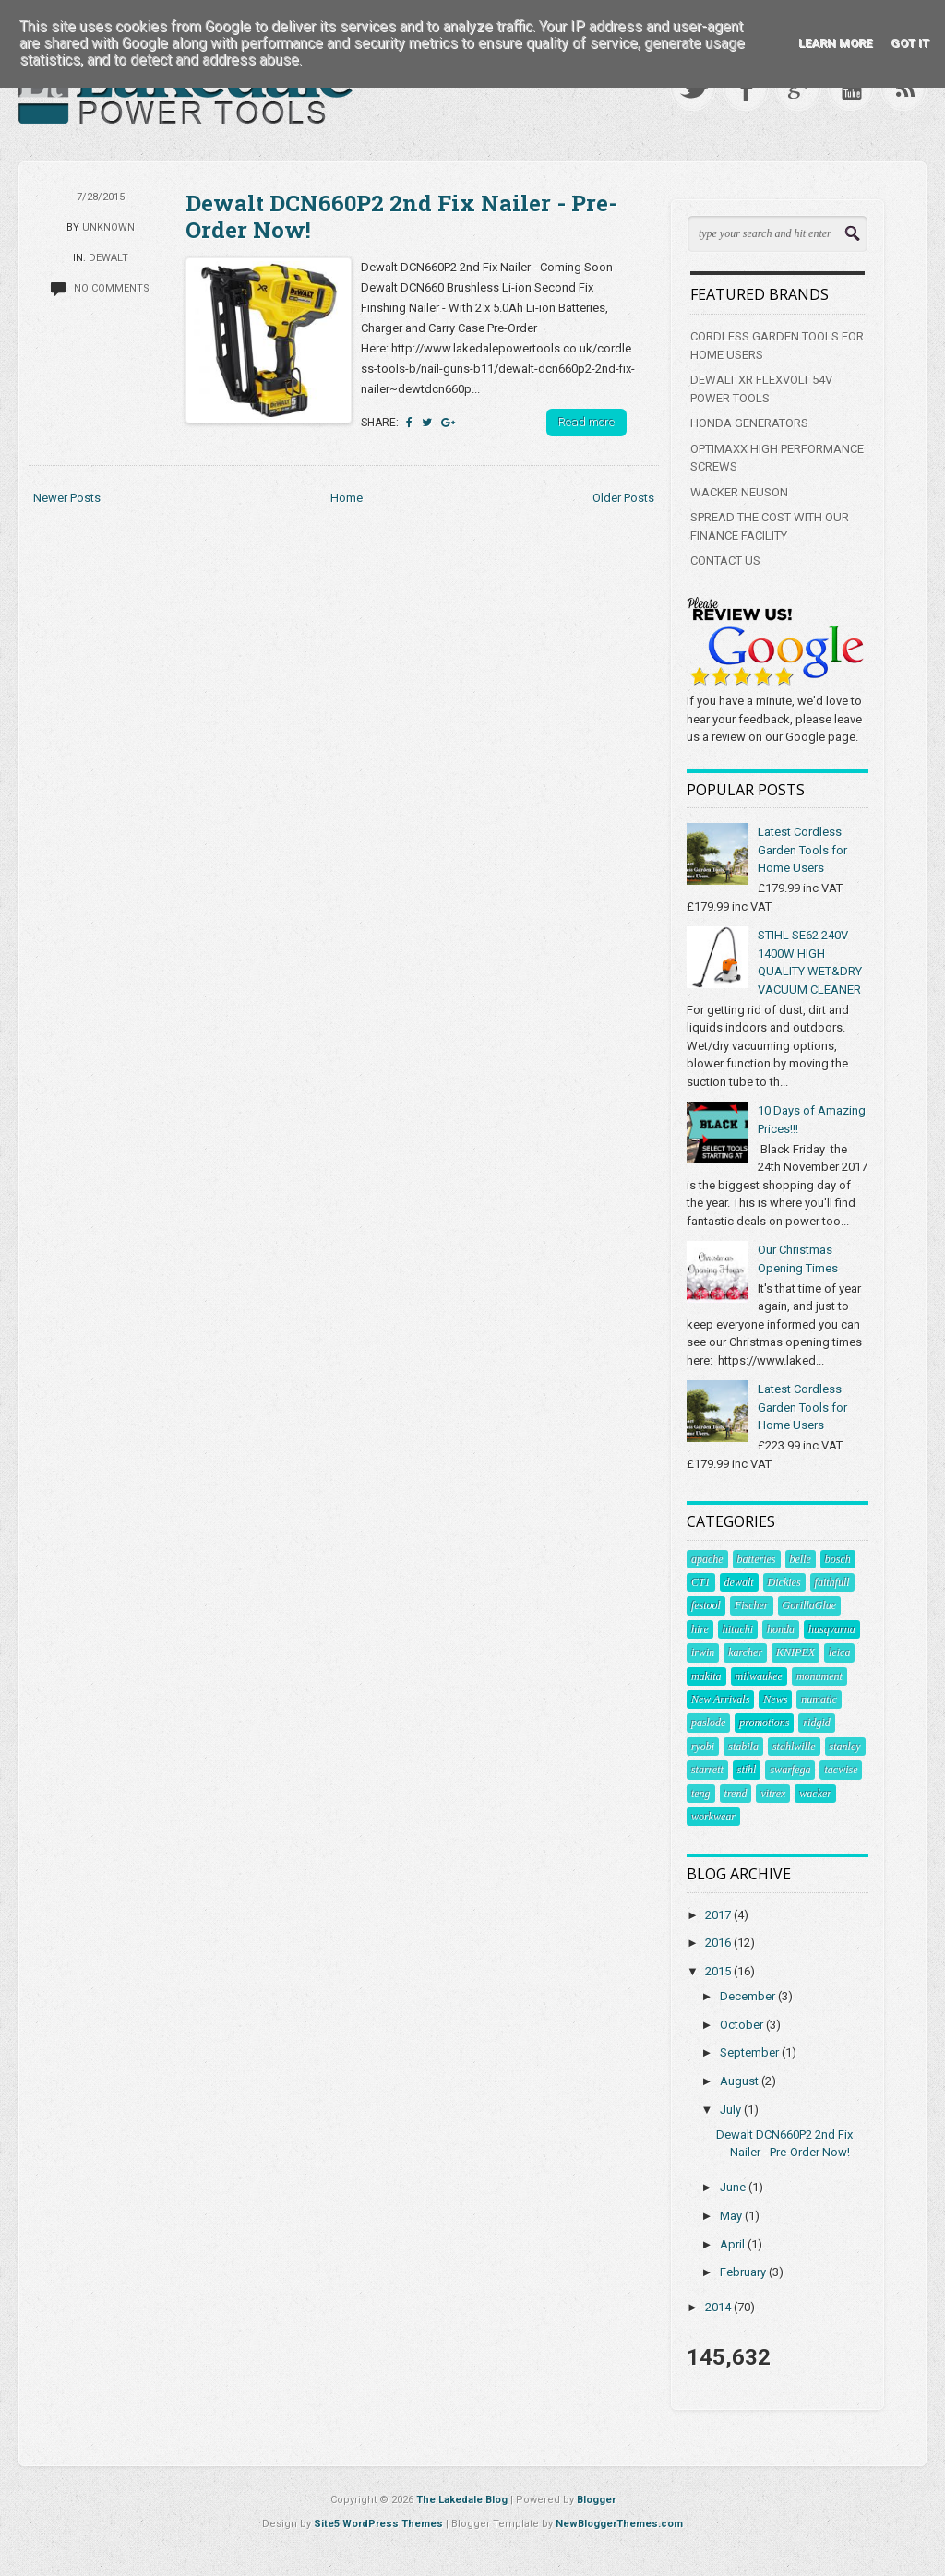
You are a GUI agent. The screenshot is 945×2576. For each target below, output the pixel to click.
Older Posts (623, 498)
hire (700, 1629)
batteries (756, 1559)
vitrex (772, 1793)
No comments (112, 288)
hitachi (738, 1629)
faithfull (832, 1582)
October (743, 2025)
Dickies (784, 1582)
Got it (910, 43)
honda (781, 1629)
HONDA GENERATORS (749, 423)
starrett (707, 1769)
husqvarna (831, 1629)
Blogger (596, 2500)
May (732, 2216)
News (775, 1699)
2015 (719, 1971)
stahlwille (794, 1746)
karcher (745, 1652)
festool (706, 1605)
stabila (743, 1746)
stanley (845, 1746)
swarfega (790, 1769)
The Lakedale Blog (462, 2500)
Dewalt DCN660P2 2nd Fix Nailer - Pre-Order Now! (401, 216)
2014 (719, 2307)
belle (800, 1559)
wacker (815, 1793)
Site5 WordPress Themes (378, 2524)
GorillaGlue (810, 1605)
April (734, 2244)
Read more (586, 422)
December (749, 1996)
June (734, 2187)
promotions (764, 1722)
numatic (819, 1699)
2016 (719, 1943)
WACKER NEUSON (739, 492)
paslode (708, 1722)
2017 (719, 1915)
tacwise (840, 1769)
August (740, 2081)
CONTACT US (725, 560)
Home (346, 498)
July (732, 2110)
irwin (702, 1652)
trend (736, 1793)
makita (706, 1676)
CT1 (701, 1582)
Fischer (752, 1605)
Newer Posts (67, 498)
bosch (838, 1559)
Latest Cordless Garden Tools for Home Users (802, 850)
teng (701, 1793)
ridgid (816, 1722)
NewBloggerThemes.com (619, 2524)
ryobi (702, 1746)
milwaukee (759, 1676)
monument (819, 1676)
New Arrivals (720, 1699)
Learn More (835, 43)
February (744, 2272)
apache (707, 1559)
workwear (713, 1816)
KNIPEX (795, 1652)
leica (839, 1652)
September (751, 2052)
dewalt (108, 258)
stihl (747, 1769)
